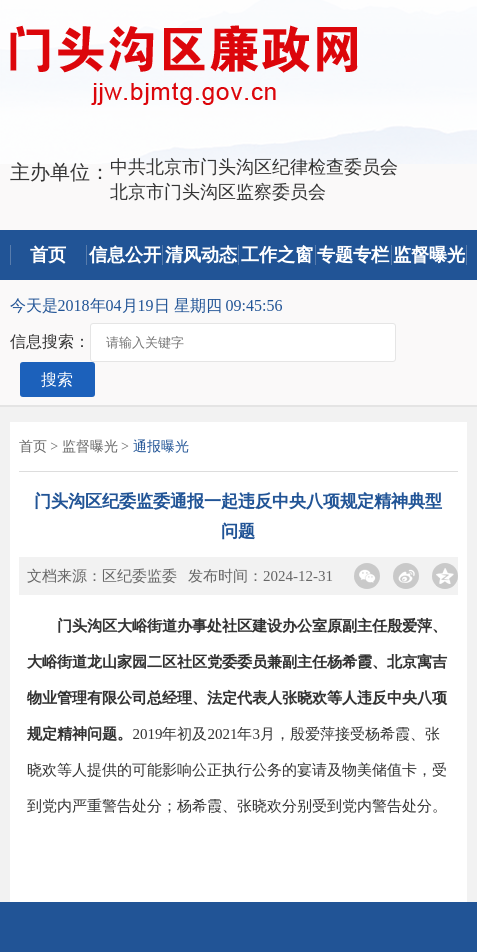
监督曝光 (429, 255)
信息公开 (125, 255)
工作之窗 (277, 255)
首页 (48, 255)
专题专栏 (353, 255)
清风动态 (201, 255)
